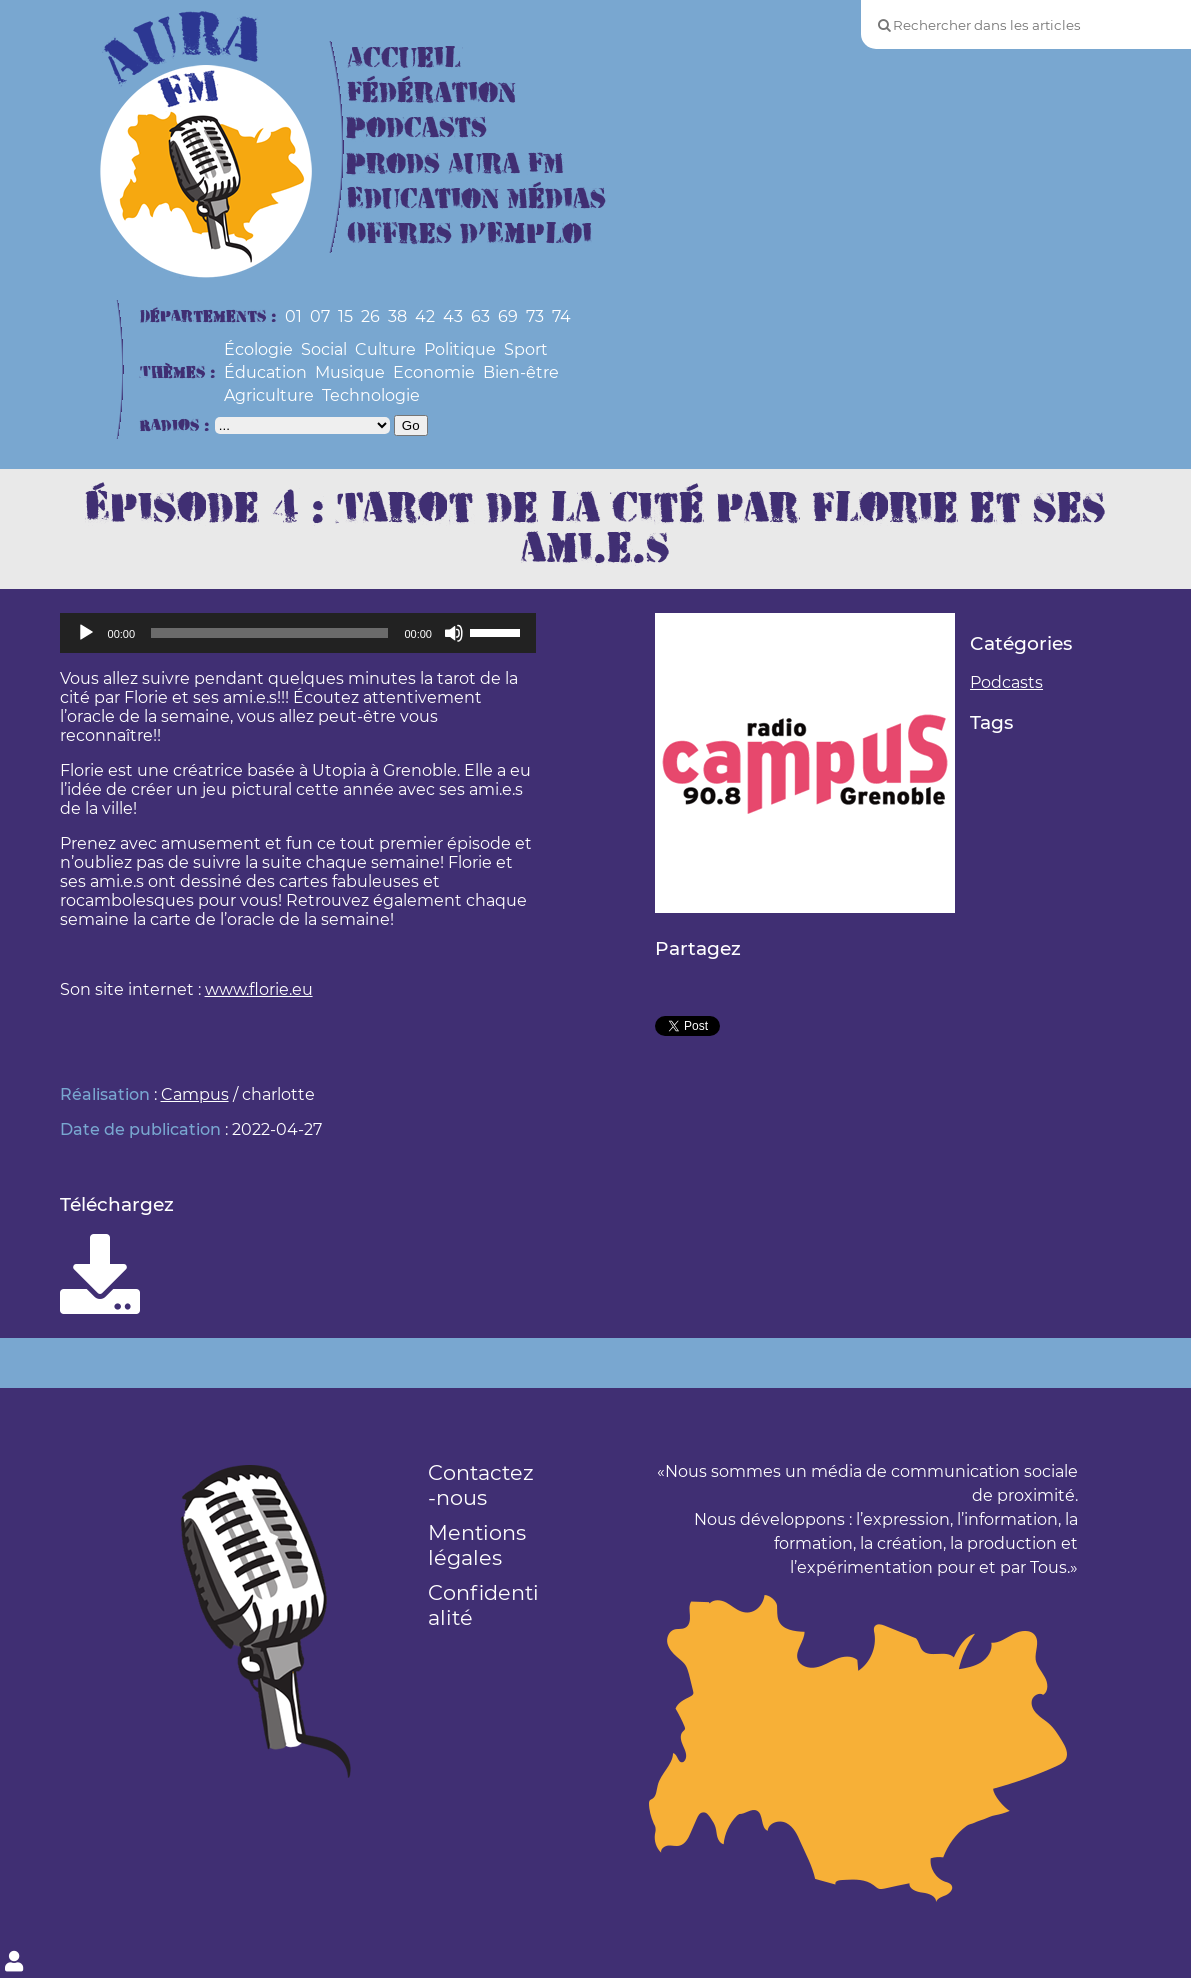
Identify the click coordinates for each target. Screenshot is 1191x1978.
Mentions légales (477, 1545)
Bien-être (521, 372)
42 (425, 316)
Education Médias (476, 199)
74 (561, 316)
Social (324, 349)
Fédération (431, 93)
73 (535, 316)
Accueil (404, 58)
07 (320, 316)
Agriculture (269, 395)
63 (480, 316)
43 (453, 316)
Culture (385, 349)
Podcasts (417, 128)
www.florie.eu (259, 989)
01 (293, 316)
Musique (350, 372)
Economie (434, 372)
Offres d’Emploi (469, 234)
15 (345, 316)
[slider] (269, 633)
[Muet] (454, 633)
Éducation (265, 372)
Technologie (371, 395)
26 (370, 316)
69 (508, 316)
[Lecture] (86, 633)
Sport (526, 349)
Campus (195, 1094)
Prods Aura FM (455, 164)
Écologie (258, 349)
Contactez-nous (481, 1485)
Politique (460, 349)
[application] (298, 633)
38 (397, 316)
